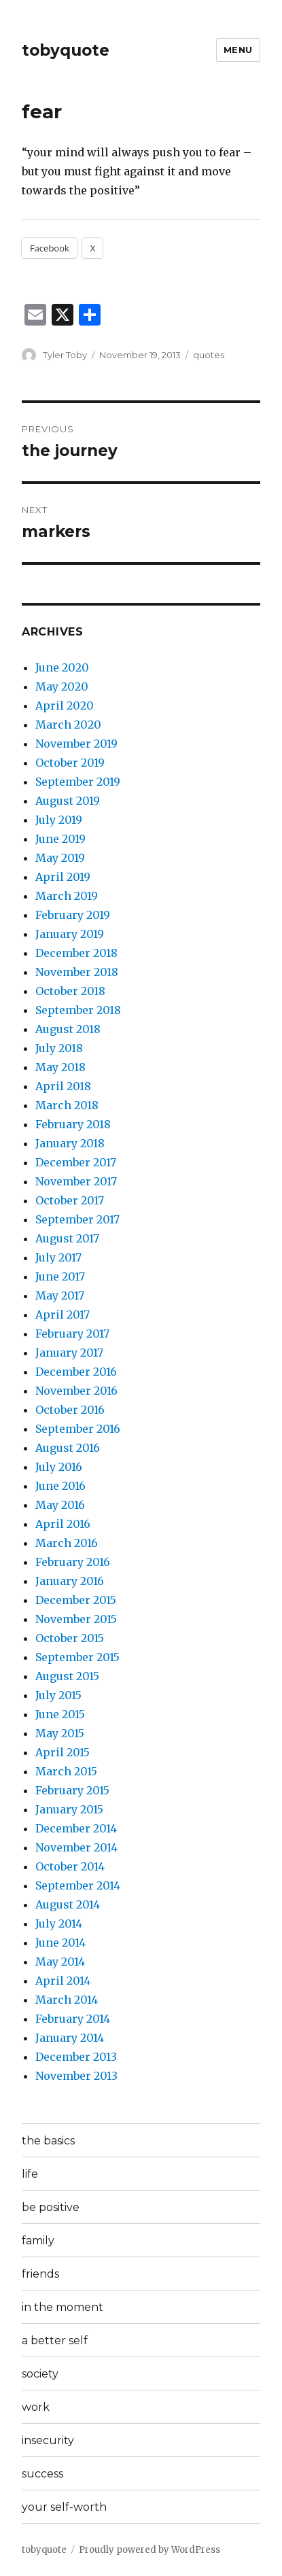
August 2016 (67, 1448)
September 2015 (77, 1657)
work (36, 2407)
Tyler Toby (65, 354)
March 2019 (66, 896)
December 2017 (75, 1162)
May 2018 (60, 1067)
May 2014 (60, 1961)
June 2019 (60, 839)
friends (40, 2273)
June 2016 (60, 1486)
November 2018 (76, 972)
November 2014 (76, 1847)
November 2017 (76, 1181)
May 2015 (59, 1733)
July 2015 (58, 1695)
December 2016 (76, 1371)
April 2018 (63, 1086)
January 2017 (69, 1352)
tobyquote (65, 50)
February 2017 (72, 1333)
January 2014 (69, 2037)
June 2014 (60, 1942)
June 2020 (62, 667)
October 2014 (70, 1866)
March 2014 (66, 1999)
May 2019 (60, 858)
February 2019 (72, 915)
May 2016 (60, 1505)
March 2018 (67, 1105)
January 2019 (69, 934)
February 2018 (73, 1124)
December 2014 (76, 1828)
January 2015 (69, 1809)
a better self (55, 2340)
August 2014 (67, 1904)
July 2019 (58, 819)
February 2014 (72, 2018)
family (38, 2240)
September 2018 (78, 1010)
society (40, 2373)
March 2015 (66, 1771)
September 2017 (77, 1219)
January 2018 (70, 1143)
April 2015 (62, 1752)
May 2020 (61, 686)
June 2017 (60, 1276)
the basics (48, 2140)
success (42, 2473)
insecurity (48, 2440)
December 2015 (75, 1600)
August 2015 (67, 1676)
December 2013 (76, 2057)
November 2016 (76, 1390)
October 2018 (70, 991)
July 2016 (58, 1467)
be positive (51, 2207)
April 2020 (64, 705)
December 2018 (76, 953)
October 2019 (70, 762)
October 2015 (69, 1638)
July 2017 (58, 1257)
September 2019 (77, 781)
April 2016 (62, 1524)
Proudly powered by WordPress (149, 2550)
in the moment (62, 2307)
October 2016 (70, 1409)
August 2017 (67, 1238)
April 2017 (62, 1314)
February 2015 (72, 1790)
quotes (208, 354)
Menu (238, 49)
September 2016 (77, 1428)
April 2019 (62, 877)
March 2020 (68, 724)
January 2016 (69, 1581)
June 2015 (60, 1714)
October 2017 (69, 1200)
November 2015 (76, 1619)
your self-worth (64, 2507)
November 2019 (76, 743)
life (30, 2174)
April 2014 (62, 1980)
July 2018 (59, 1048)
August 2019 (67, 800)
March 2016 (66, 1543)
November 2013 (76, 2076)
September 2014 (77, 1885)
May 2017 (59, 1295)
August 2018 (68, 1029)
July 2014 (58, 1923)
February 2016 (72, 1562)
